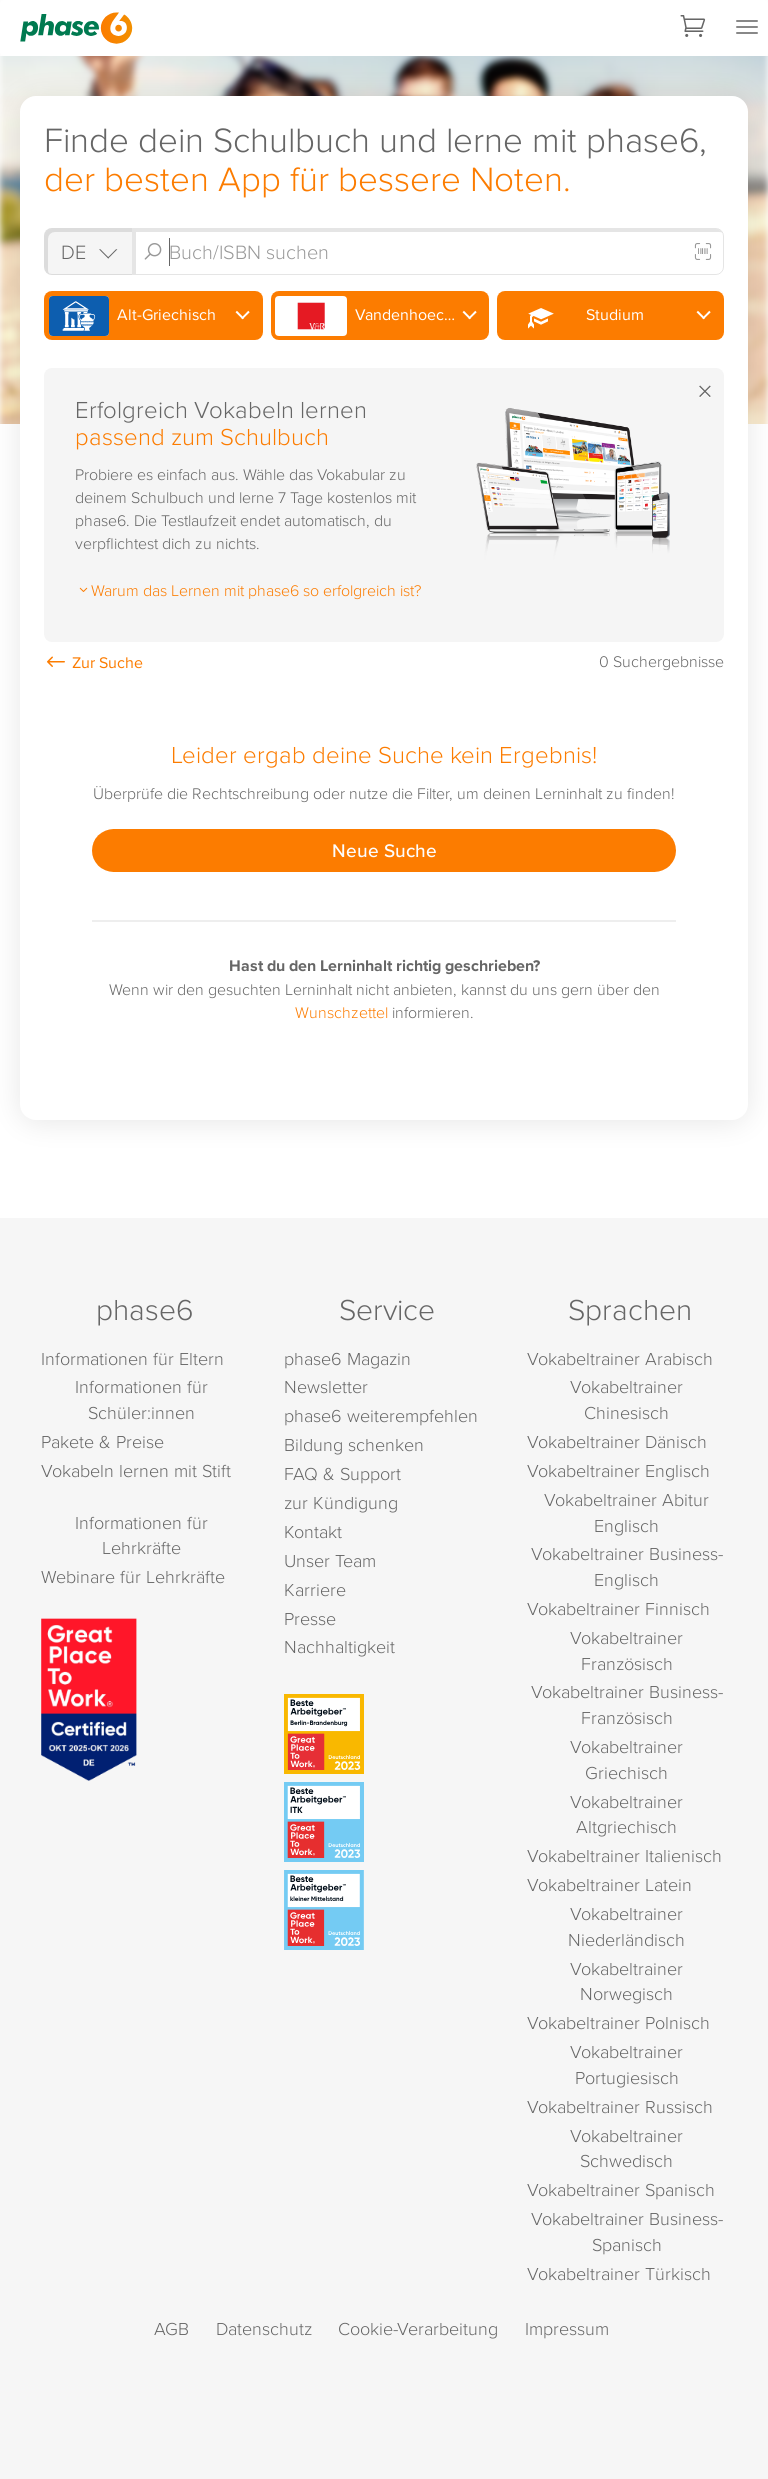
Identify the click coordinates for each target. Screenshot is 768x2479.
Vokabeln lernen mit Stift (136, 1470)
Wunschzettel (341, 1012)
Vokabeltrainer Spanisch (621, 2189)
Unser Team (330, 1560)
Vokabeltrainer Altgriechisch (626, 1814)
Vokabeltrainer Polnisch (618, 2022)
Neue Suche (384, 850)
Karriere (315, 1589)
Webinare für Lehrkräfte (133, 1576)
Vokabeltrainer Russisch (620, 2106)
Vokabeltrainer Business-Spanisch (627, 2231)
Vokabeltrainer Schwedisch (626, 2148)
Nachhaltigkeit (339, 1646)
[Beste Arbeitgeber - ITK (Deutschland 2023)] (387, 1822)
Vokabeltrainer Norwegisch (626, 1981)
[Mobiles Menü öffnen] (747, 28)
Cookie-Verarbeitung (418, 2328)
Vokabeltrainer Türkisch (619, 2273)
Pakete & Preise (102, 1441)
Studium (573, 316)
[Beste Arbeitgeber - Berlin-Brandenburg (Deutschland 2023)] (387, 1734)
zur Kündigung (341, 1502)
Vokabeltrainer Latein (609, 1884)
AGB (171, 2328)
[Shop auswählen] (88, 251)
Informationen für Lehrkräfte (141, 1535)
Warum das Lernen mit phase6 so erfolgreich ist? (248, 590)
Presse (310, 1618)
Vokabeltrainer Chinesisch (626, 1399)
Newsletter (326, 1386)
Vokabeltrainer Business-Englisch (627, 1566)
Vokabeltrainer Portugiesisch (626, 2064)
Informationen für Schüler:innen (141, 1399)
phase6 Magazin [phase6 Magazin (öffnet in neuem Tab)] (347, 1358)
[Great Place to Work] (89, 1697)
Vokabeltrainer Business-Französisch (627, 1704)
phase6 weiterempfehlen (381, 1415)
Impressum (567, 2328)
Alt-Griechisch (132, 316)
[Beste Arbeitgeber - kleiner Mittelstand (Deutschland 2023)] (387, 1910)
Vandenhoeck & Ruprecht (382, 316)
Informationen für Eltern (132, 1358)
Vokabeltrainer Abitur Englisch (626, 1512)
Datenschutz (264, 2328)
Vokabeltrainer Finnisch (618, 1608)
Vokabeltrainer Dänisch (617, 1441)
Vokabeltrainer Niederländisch (626, 1926)
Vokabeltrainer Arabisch (620, 1358)
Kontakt (313, 1531)
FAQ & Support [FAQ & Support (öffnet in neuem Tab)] (342, 1473)
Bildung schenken (354, 1444)
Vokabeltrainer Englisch (618, 1470)
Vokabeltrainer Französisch (626, 1650)
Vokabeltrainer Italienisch (624, 1855)
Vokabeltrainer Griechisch (626, 1759)
